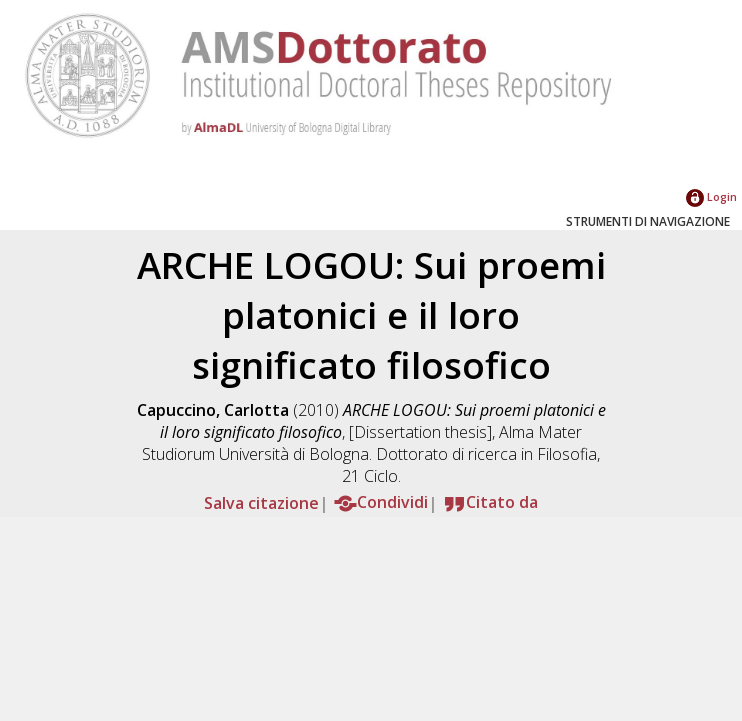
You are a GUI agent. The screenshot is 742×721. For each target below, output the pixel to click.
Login (711, 196)
